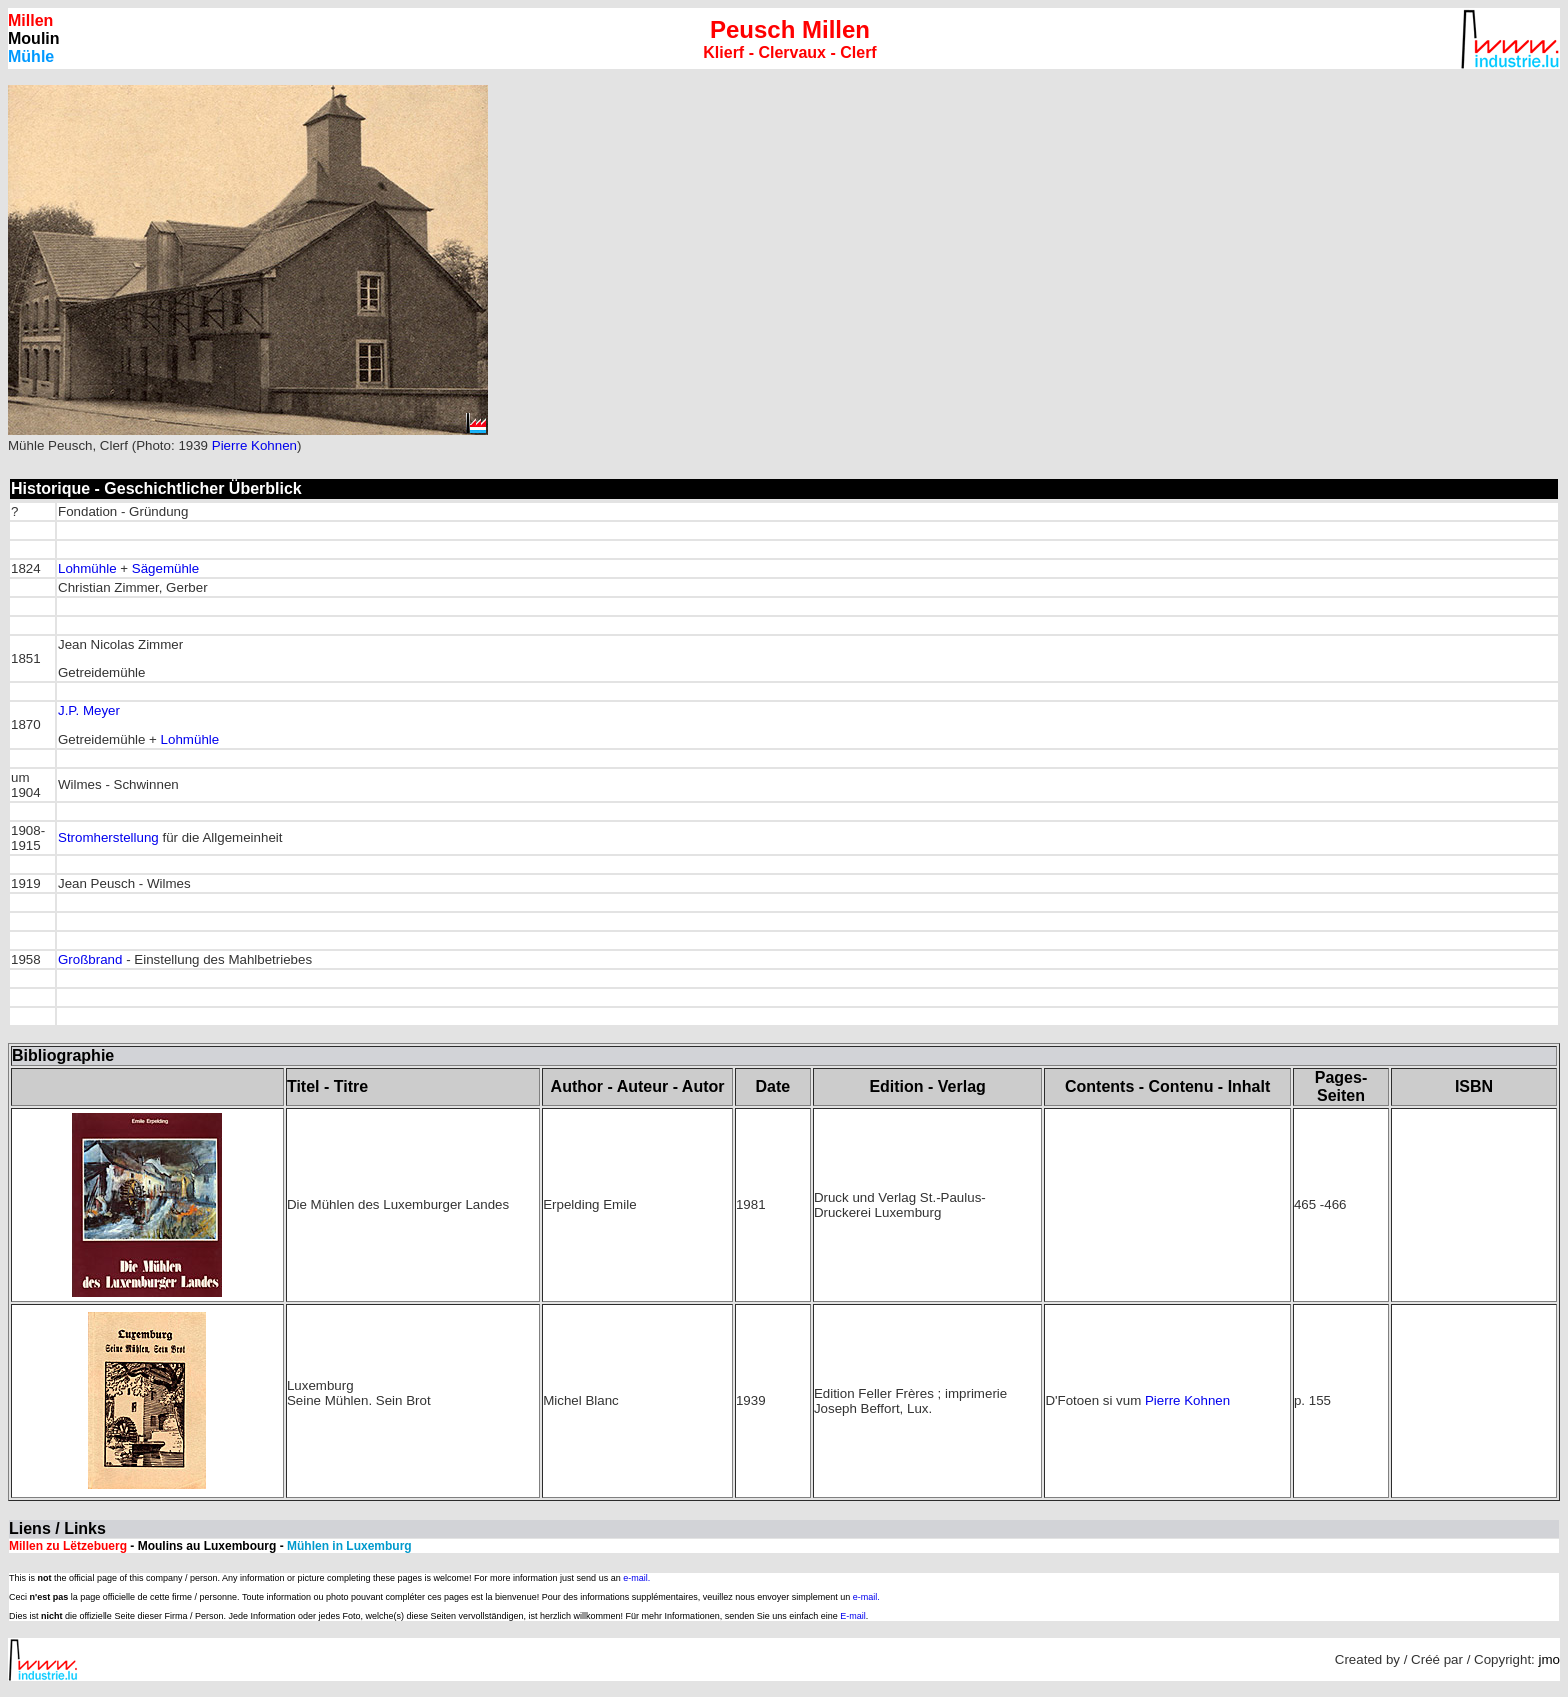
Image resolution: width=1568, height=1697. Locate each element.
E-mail (853, 1616)
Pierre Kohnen (254, 445)
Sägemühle (165, 568)
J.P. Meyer (89, 710)
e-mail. (636, 1578)
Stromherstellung (108, 837)
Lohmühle (87, 568)
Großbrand (90, 959)
